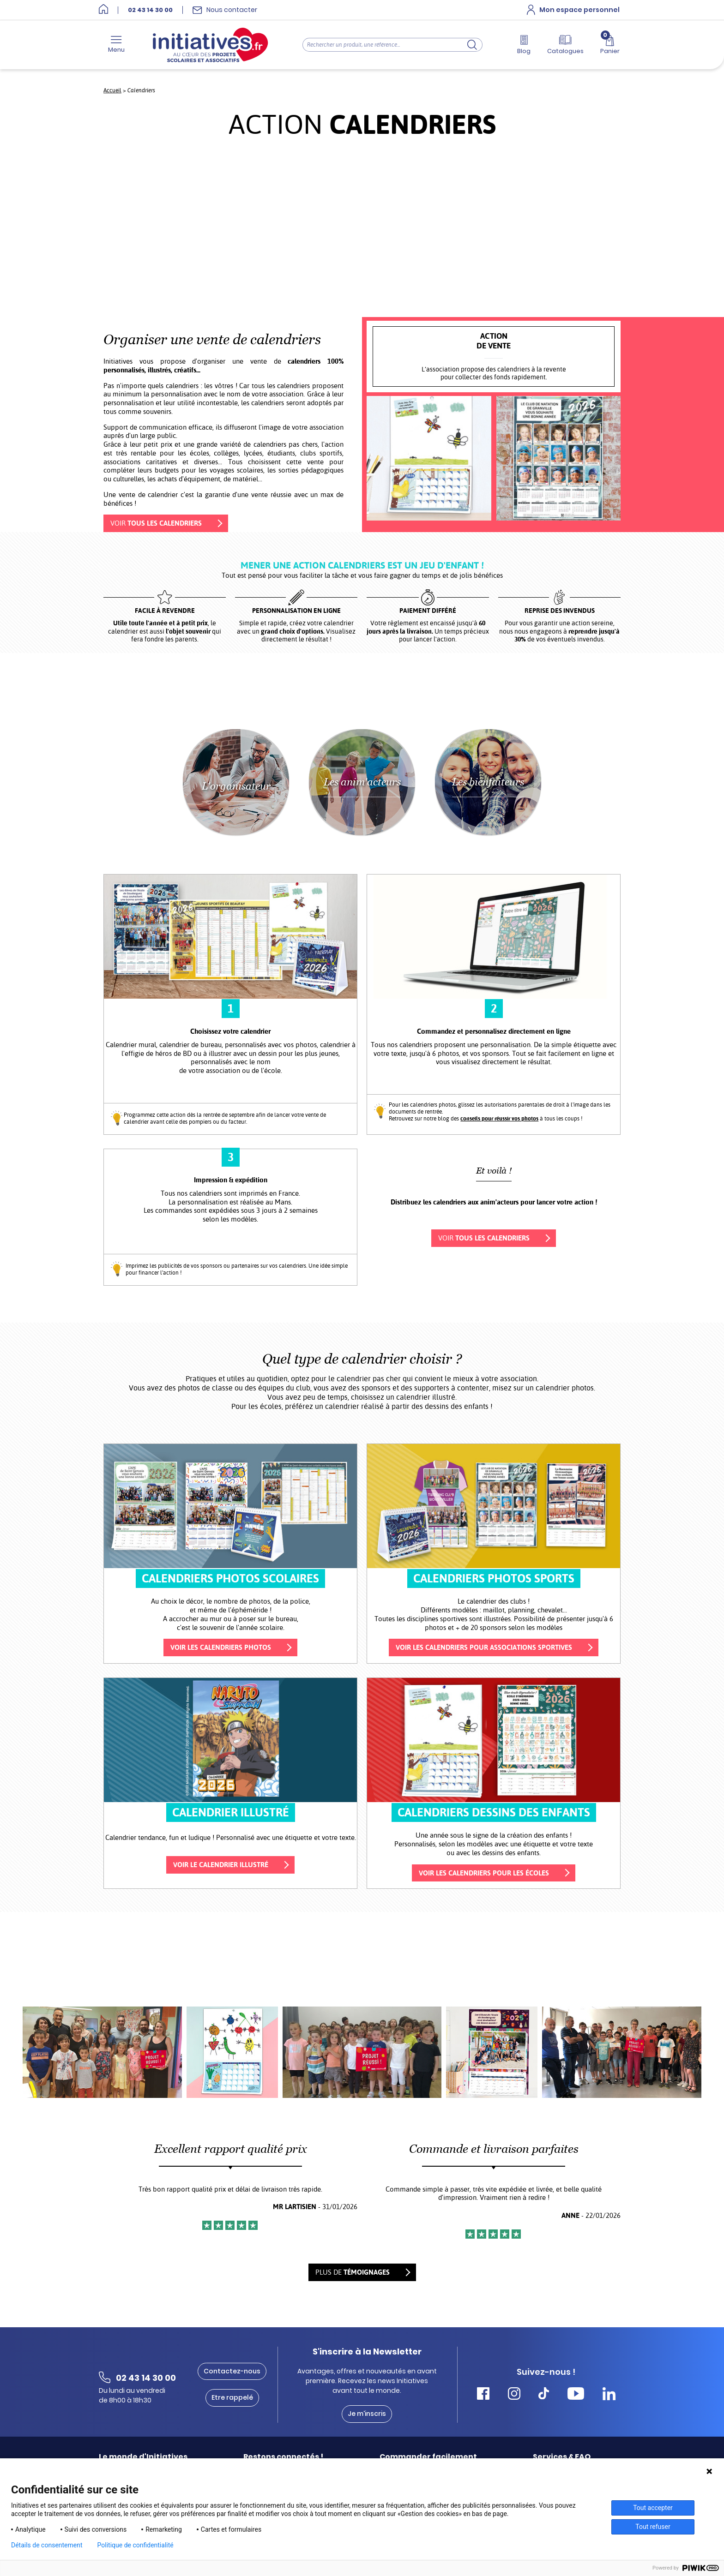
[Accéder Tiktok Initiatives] (543, 2394)
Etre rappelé (232, 2397)
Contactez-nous (232, 2371)
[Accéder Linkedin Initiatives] (609, 2394)
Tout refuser (652, 2526)
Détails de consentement (47, 2545)
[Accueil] (103, 10)
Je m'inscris (367, 2414)
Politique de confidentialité (135, 2545)
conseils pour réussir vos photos (499, 1118)
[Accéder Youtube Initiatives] (575, 2394)
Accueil (112, 90)
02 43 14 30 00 (150, 10)
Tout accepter (653, 2507)
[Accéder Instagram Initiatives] (514, 2394)
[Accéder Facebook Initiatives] (483, 2394)
